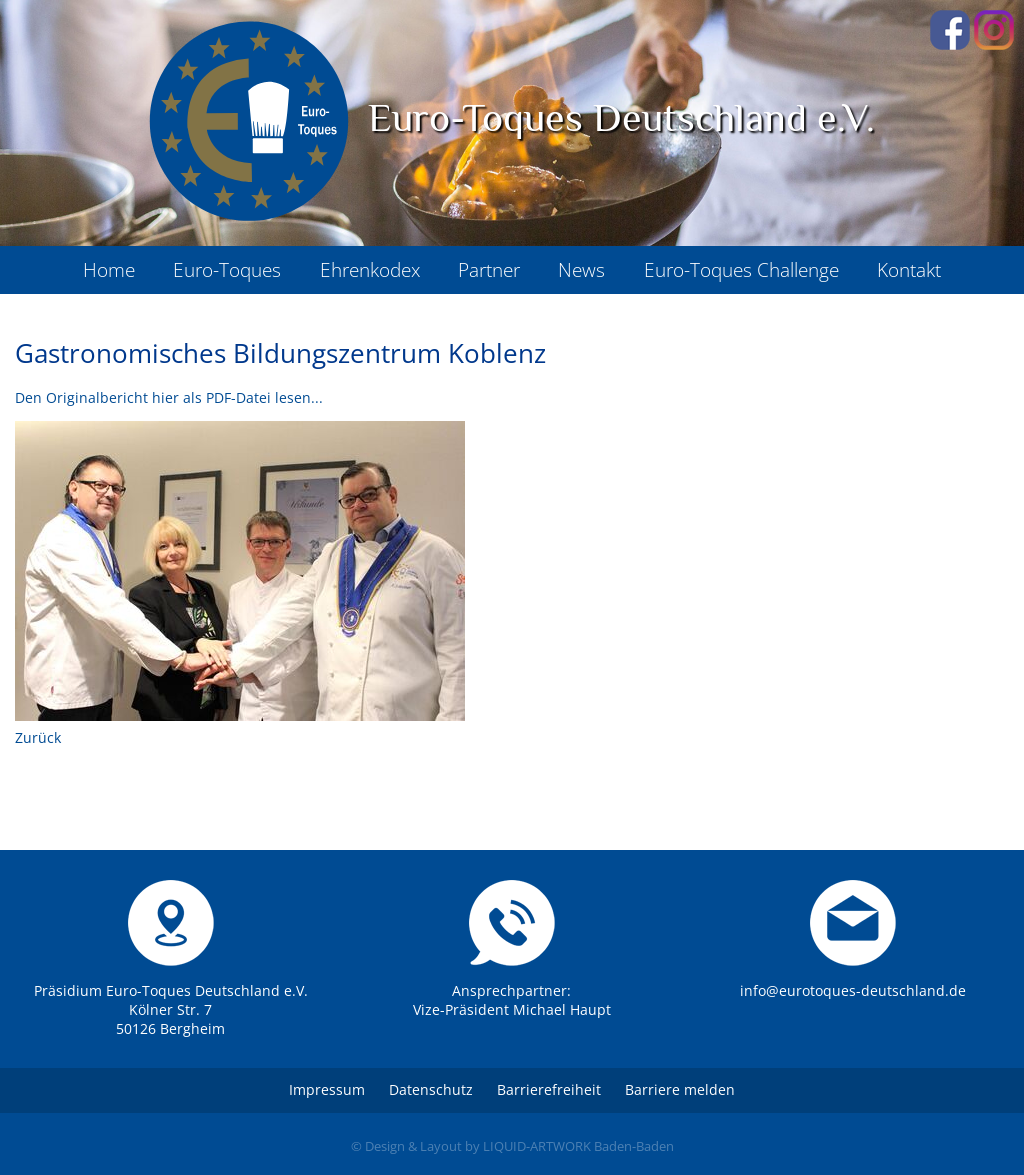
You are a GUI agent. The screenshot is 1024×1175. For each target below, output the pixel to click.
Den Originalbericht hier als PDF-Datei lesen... (169, 397)
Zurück (38, 737)
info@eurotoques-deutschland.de (853, 990)
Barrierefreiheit (549, 1089)
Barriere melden (680, 1089)
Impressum (327, 1089)
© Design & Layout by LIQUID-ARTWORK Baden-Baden (512, 1146)
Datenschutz (431, 1089)
